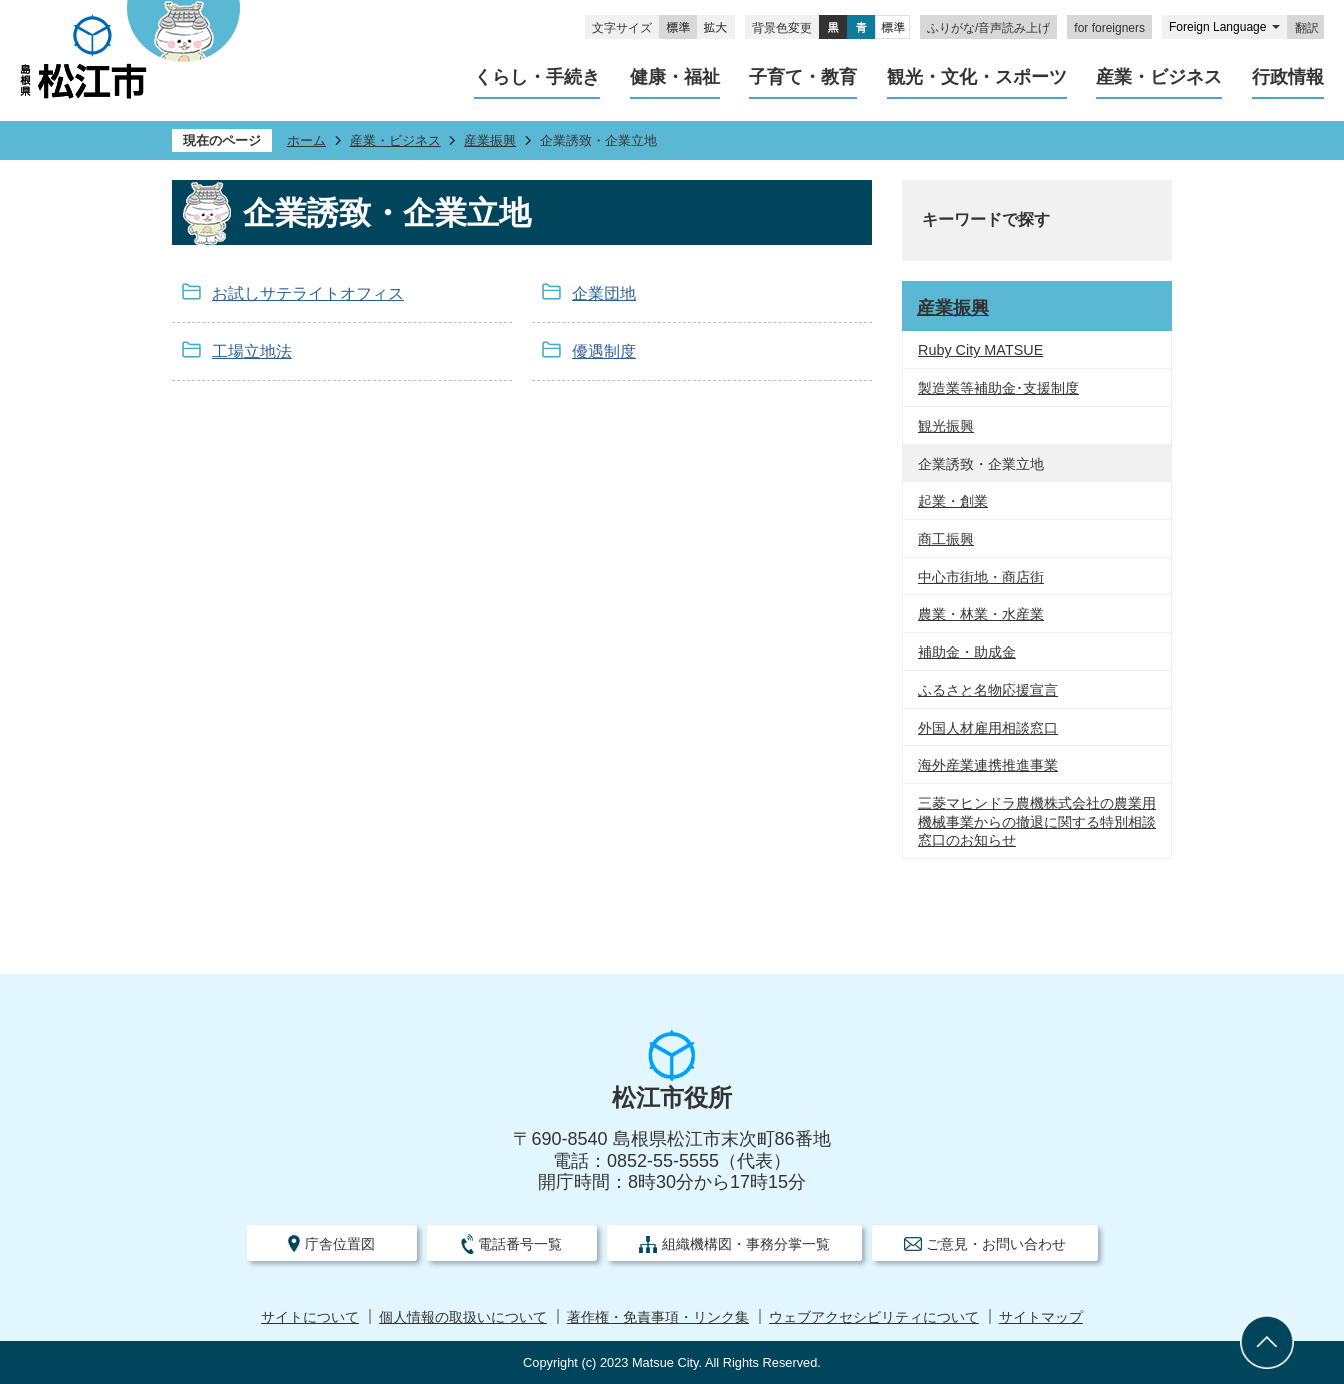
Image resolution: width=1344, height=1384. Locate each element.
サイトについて (310, 1317)
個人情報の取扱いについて (463, 1317)
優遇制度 (604, 351)
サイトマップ (1041, 1317)
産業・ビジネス (395, 140)
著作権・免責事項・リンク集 (658, 1317)
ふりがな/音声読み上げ (988, 28)
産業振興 (490, 140)
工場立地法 (252, 351)
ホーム (306, 140)
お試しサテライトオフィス (308, 293)
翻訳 (1307, 28)
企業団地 (604, 293)
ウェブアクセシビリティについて (874, 1317)
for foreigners (1109, 28)
